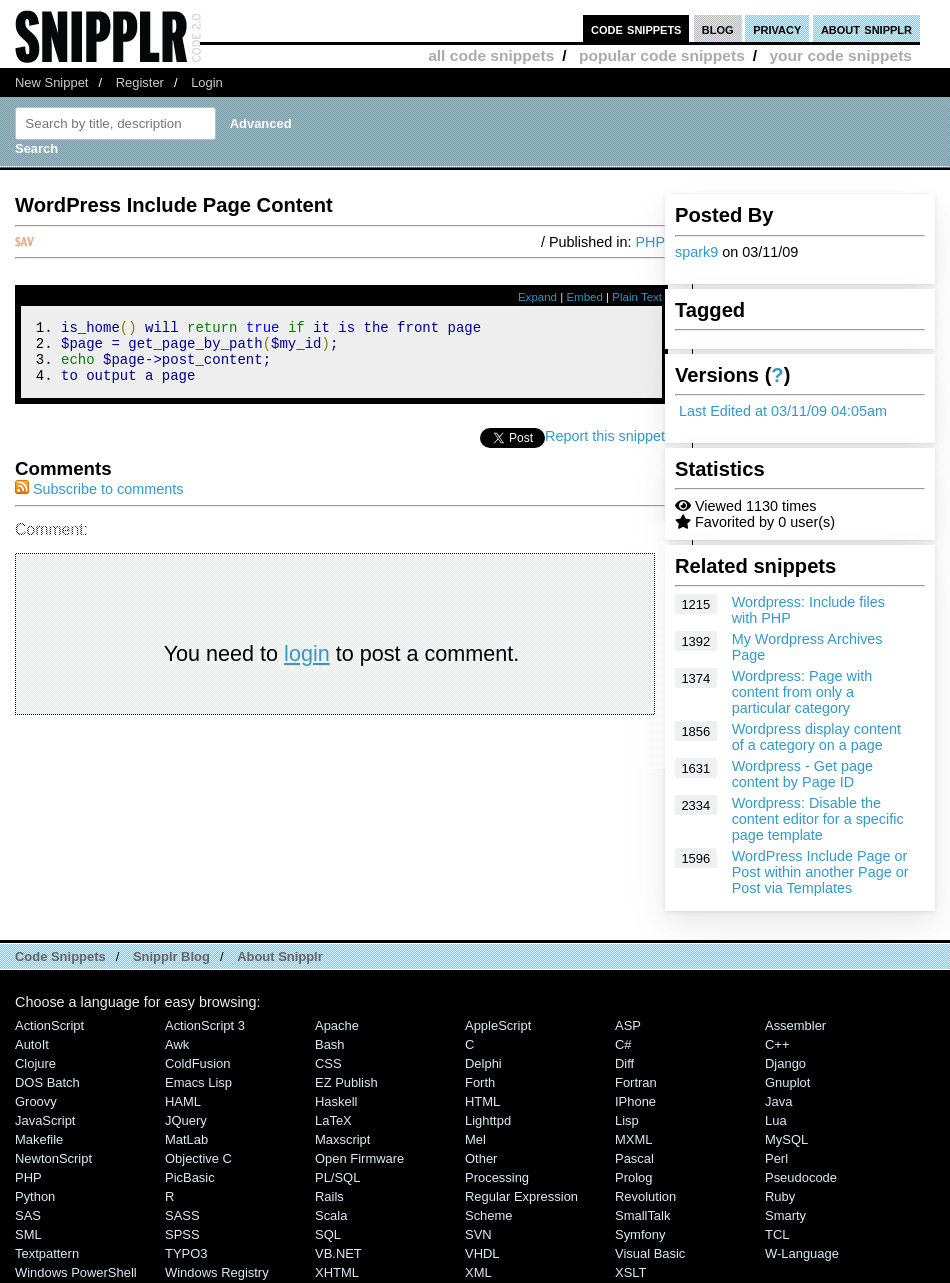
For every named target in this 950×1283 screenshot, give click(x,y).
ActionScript (49, 1025)
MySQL (786, 1139)
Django (785, 1063)
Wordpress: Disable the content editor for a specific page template (818, 819)
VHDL (482, 1253)
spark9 (696, 252)
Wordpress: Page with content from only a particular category (802, 692)
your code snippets (840, 55)
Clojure (35, 1063)
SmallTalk (642, 1215)
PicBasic (190, 1177)
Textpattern (47, 1253)
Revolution (645, 1196)
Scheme (489, 1215)
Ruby (780, 1196)
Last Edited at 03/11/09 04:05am (783, 411)
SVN (478, 1234)
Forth (480, 1082)
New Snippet (51, 82)
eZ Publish (346, 1082)
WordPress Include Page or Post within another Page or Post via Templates (820, 872)
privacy (777, 28)
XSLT (630, 1272)
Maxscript (342, 1139)
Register (140, 82)
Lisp (627, 1120)
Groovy (36, 1101)
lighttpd (488, 1120)
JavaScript (45, 1120)
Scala (331, 1215)
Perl (776, 1158)
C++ (777, 1044)
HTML (482, 1101)
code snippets (636, 28)
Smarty (785, 1215)
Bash (330, 1044)
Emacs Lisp (198, 1082)
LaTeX (333, 1120)
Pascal (634, 1158)
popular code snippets (662, 55)
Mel (475, 1139)
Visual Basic (650, 1253)
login (307, 665)
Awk (177, 1044)
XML (478, 1272)
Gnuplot (787, 1082)
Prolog (633, 1177)
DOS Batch (47, 1082)
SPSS (182, 1234)
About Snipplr (280, 956)
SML (28, 1234)
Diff (624, 1063)
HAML (183, 1101)
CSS (328, 1063)
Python (35, 1196)
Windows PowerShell (76, 1272)
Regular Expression (521, 1196)
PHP (650, 242)
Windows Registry (217, 1272)
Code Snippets (60, 956)
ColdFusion (198, 1063)
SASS (182, 1215)
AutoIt (32, 1044)
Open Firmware (359, 1158)
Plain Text (637, 297)
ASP (628, 1025)
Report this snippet (605, 448)
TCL (777, 1234)
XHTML (337, 1272)
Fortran (636, 1082)
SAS (28, 1215)
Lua (776, 1120)
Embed (584, 297)
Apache (337, 1025)
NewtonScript (53, 1158)
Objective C (198, 1158)
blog (718, 28)
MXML (633, 1139)
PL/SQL (337, 1177)
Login (207, 82)
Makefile (39, 1139)
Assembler (795, 1025)
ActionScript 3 (205, 1025)
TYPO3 (186, 1253)
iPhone (635, 1101)
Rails (329, 1196)
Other (481, 1158)
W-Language (802, 1253)
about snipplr (866, 28)
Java (778, 1101)
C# (623, 1044)
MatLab (186, 1139)
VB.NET (338, 1253)
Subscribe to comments (99, 501)
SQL (328, 1234)
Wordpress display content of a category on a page (816, 737)
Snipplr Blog (171, 956)
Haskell (336, 1101)
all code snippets (491, 55)
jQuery (186, 1120)
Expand (537, 297)
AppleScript (498, 1025)
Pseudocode (801, 1177)
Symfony (640, 1234)
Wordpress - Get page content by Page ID (802, 774)
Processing (497, 1177)
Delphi (483, 1063)
